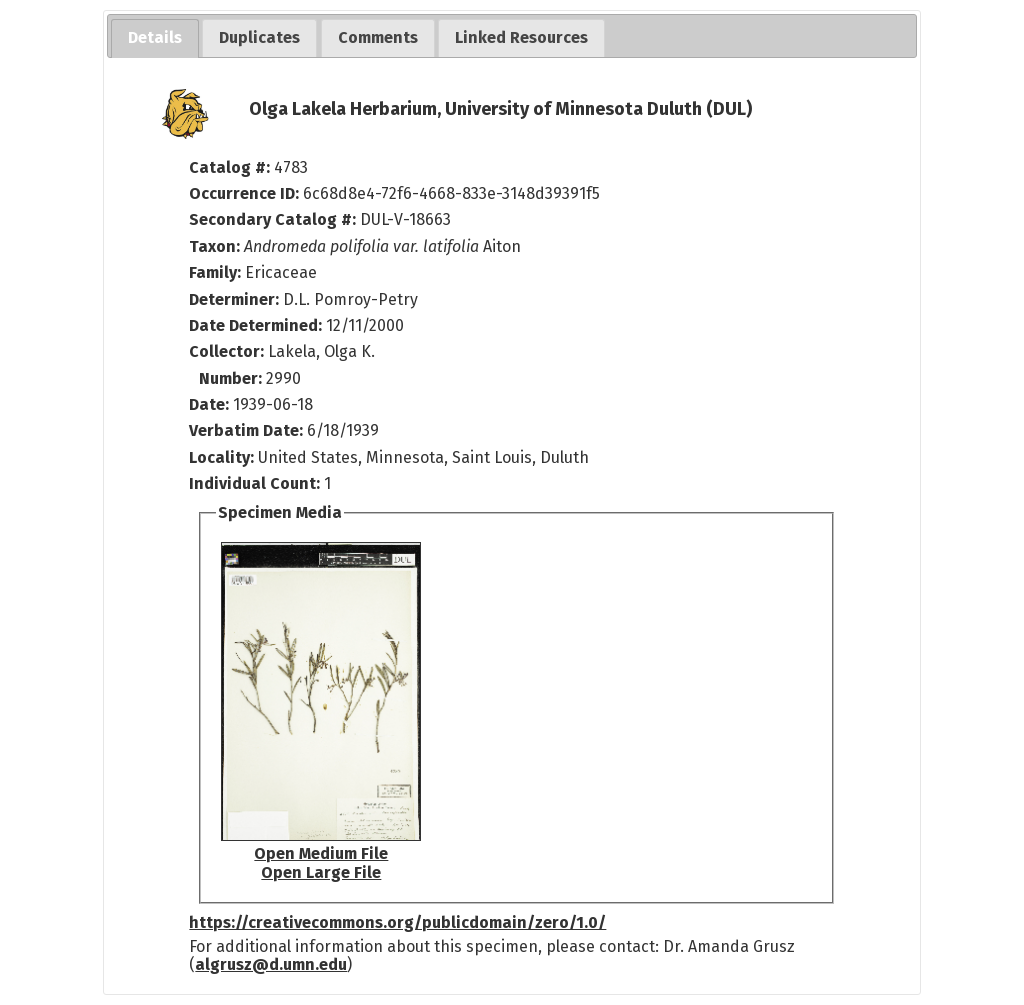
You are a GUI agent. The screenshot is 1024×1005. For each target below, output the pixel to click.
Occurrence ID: (246, 193)
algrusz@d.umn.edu (271, 964)
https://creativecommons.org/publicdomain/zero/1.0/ (397, 922)
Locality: (221, 457)
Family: (215, 272)
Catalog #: (231, 167)
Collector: (228, 351)
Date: (209, 404)
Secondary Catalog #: (272, 219)
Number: (232, 378)
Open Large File (321, 872)
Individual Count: (254, 483)
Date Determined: (257, 325)
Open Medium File (321, 853)
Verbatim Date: (246, 430)
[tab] (155, 38)
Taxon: (214, 246)
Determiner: (236, 299)
